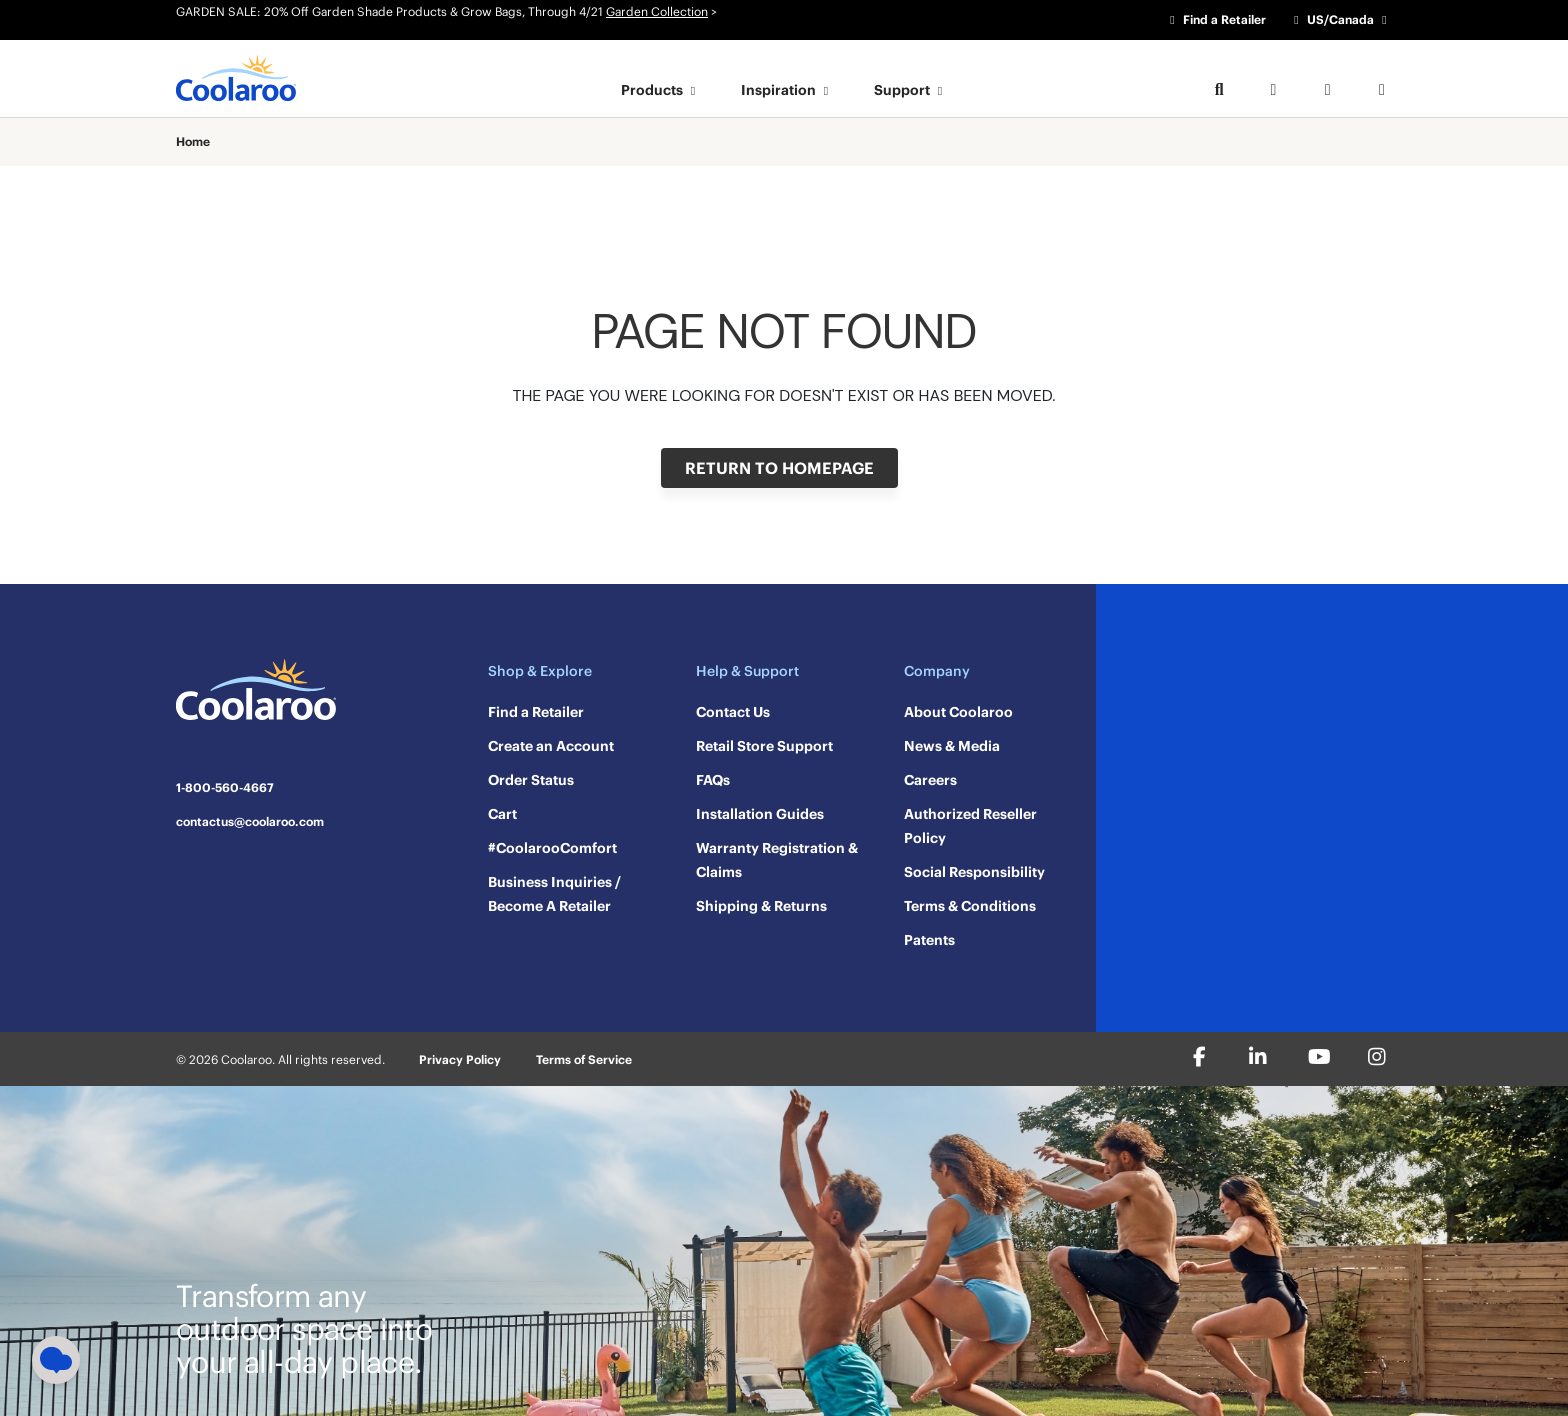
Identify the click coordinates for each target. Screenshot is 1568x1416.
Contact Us (733, 712)
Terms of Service (584, 1059)
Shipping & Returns (761, 906)
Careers (930, 780)
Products (661, 90)
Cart (502, 814)
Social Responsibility (974, 872)
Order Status (531, 780)
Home (193, 142)
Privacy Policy (460, 1059)
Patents (929, 940)
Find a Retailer (1215, 19)
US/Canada (1340, 19)
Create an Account (551, 746)
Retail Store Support (764, 746)
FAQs (713, 780)
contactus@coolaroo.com (250, 822)
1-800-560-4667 (225, 788)
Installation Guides (760, 814)
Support (911, 90)
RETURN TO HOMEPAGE (779, 468)
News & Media (952, 746)
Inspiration (787, 90)
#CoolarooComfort (552, 848)
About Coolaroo (958, 712)
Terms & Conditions (970, 906)
